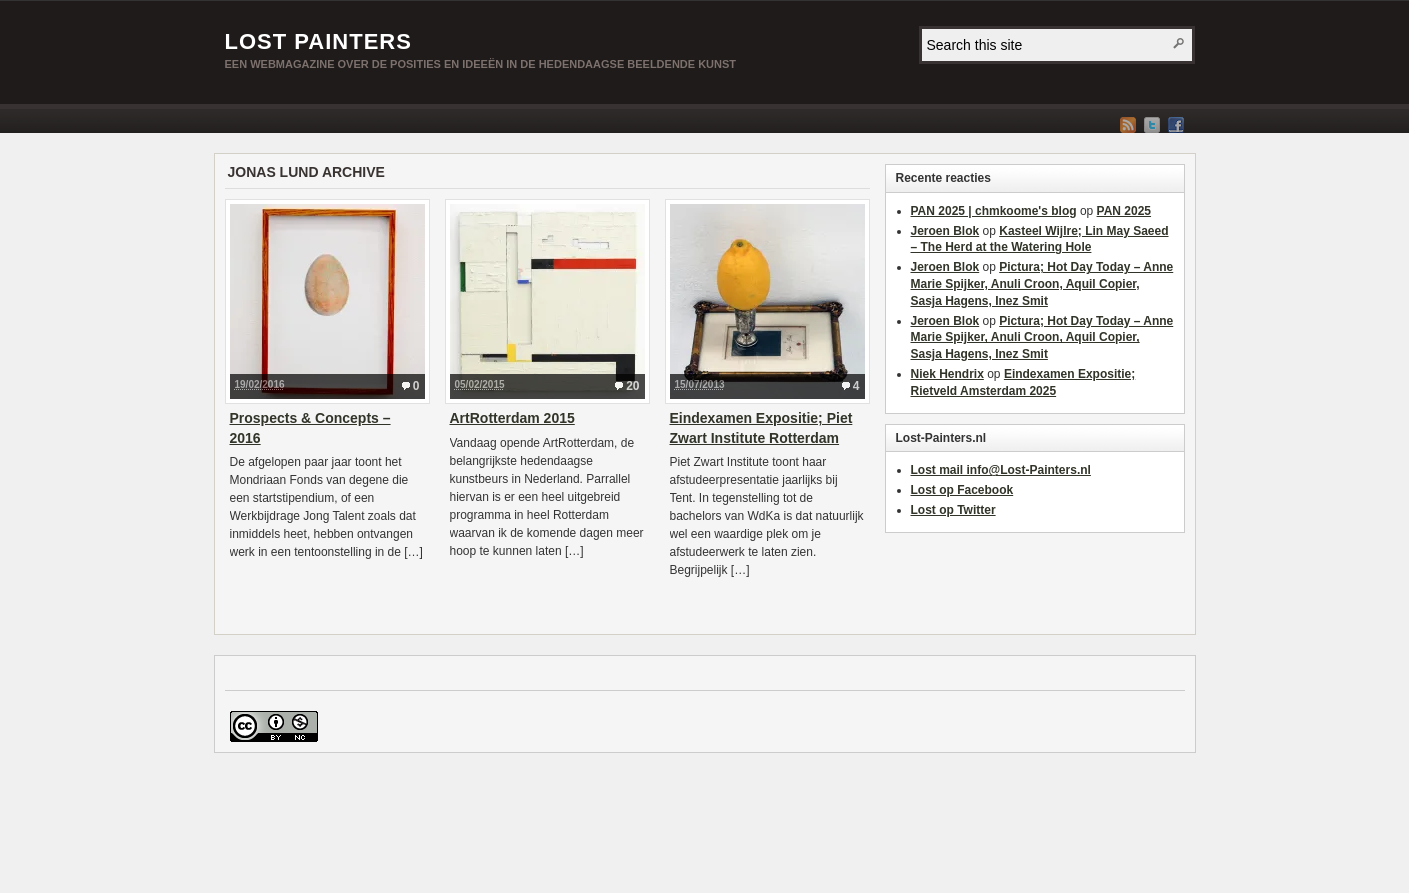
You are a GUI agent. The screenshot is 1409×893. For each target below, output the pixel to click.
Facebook (1176, 125)
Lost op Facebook (962, 490)
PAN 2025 (1124, 211)
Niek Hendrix (947, 374)
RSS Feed (1128, 125)
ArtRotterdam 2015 (512, 418)
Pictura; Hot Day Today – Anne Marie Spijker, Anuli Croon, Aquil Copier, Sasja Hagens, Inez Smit (1042, 284)
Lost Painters (318, 41)
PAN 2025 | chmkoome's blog (994, 211)
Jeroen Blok (945, 231)
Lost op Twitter (953, 510)
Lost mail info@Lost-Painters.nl (1001, 470)
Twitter (1152, 125)
